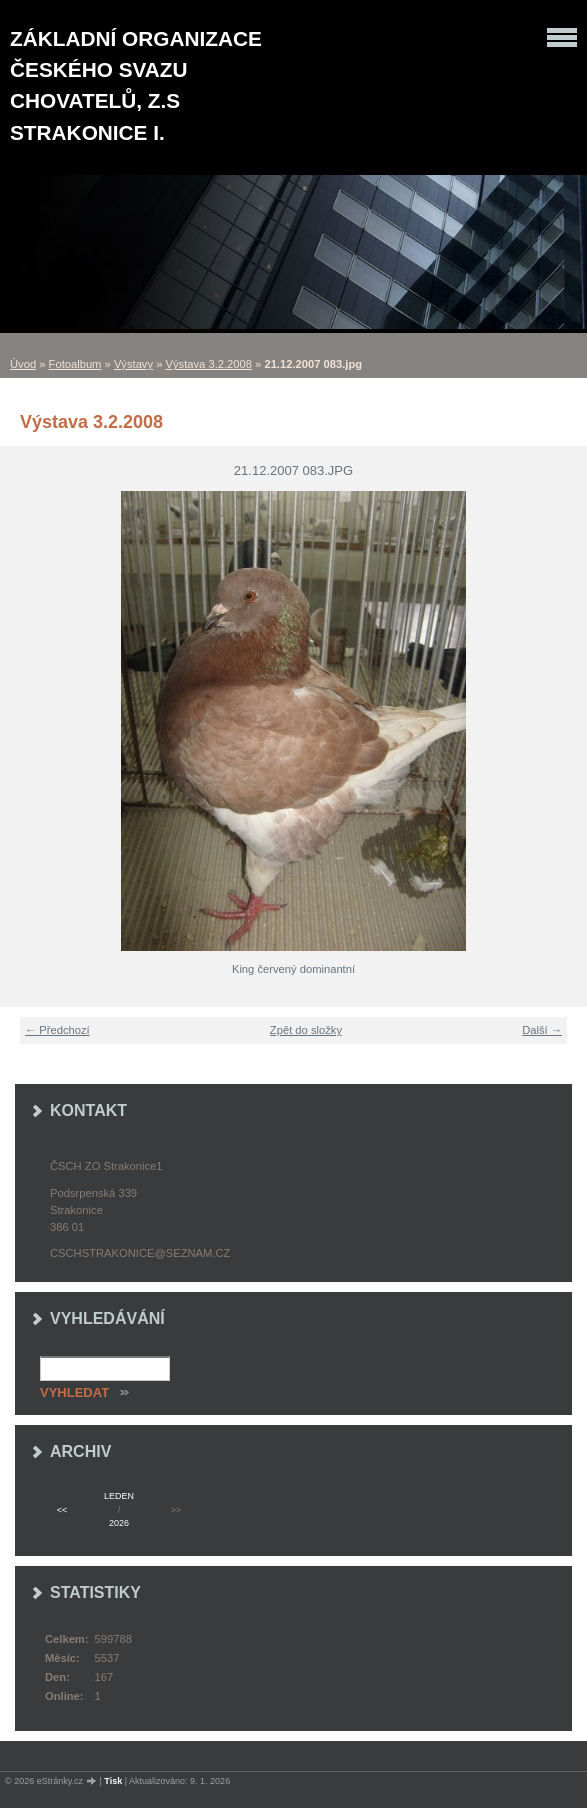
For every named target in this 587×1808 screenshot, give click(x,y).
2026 (119, 1523)
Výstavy (133, 364)
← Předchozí (57, 1030)
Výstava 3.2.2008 (209, 364)
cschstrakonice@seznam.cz (140, 1253)
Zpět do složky (306, 1030)
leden (119, 1496)
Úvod (23, 364)
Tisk (113, 1781)
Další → (542, 1030)
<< (62, 1510)
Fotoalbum (75, 364)
